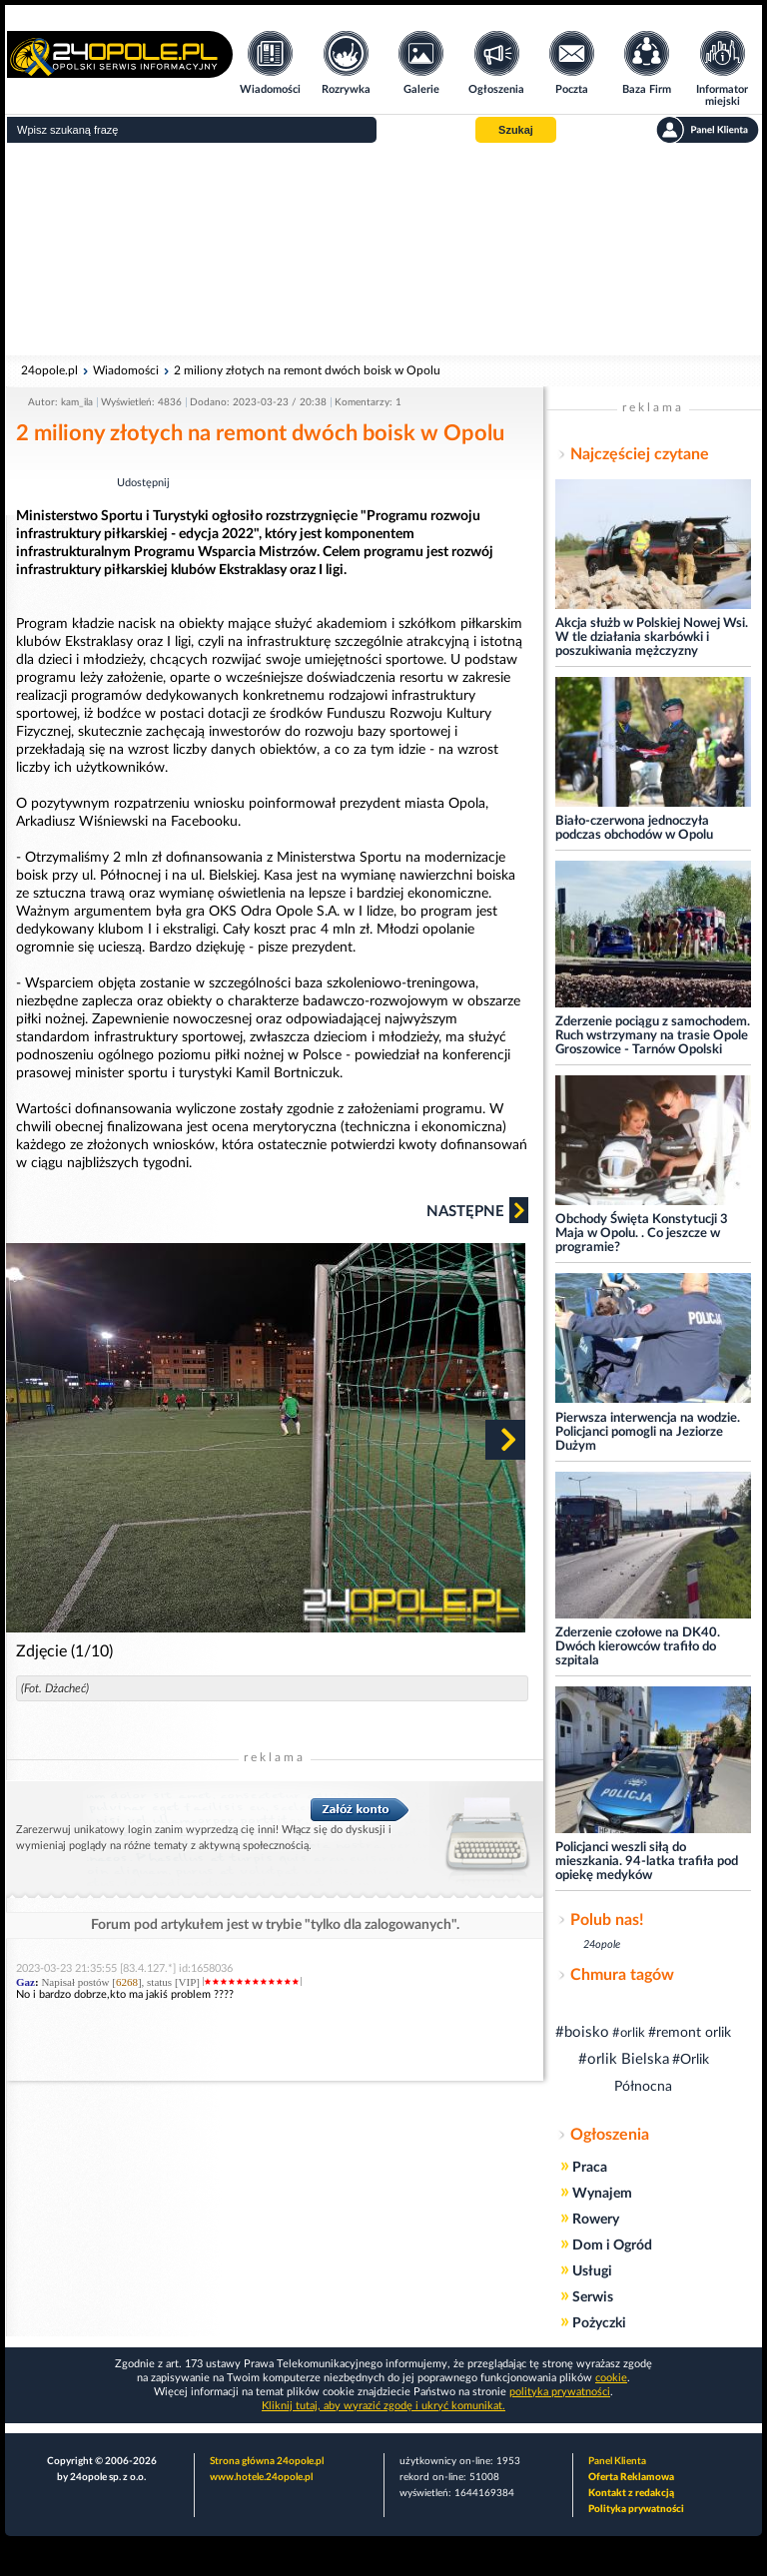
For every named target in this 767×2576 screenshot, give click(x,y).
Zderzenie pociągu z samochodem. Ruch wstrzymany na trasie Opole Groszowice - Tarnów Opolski (652, 1035)
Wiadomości (126, 370)
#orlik (628, 2033)
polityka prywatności (559, 2391)
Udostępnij (143, 482)
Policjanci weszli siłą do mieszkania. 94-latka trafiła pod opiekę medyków (646, 1861)
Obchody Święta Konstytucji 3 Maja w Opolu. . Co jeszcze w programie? (641, 1233)
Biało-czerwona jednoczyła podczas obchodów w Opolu (634, 828)
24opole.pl (49, 370)
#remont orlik (689, 2033)
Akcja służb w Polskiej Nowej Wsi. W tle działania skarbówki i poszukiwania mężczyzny (651, 637)
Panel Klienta (617, 2461)
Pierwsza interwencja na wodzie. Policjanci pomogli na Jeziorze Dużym (647, 1432)
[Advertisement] (383, 249)
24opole (601, 1944)
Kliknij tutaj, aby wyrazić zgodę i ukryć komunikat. (383, 2405)
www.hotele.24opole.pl (261, 2477)
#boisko (582, 2032)
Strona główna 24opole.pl (267, 2461)
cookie (611, 2377)
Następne (477, 1210)
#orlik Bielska (623, 2059)
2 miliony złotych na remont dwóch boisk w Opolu (307, 370)
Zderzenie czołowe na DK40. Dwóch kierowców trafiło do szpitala (637, 1646)
